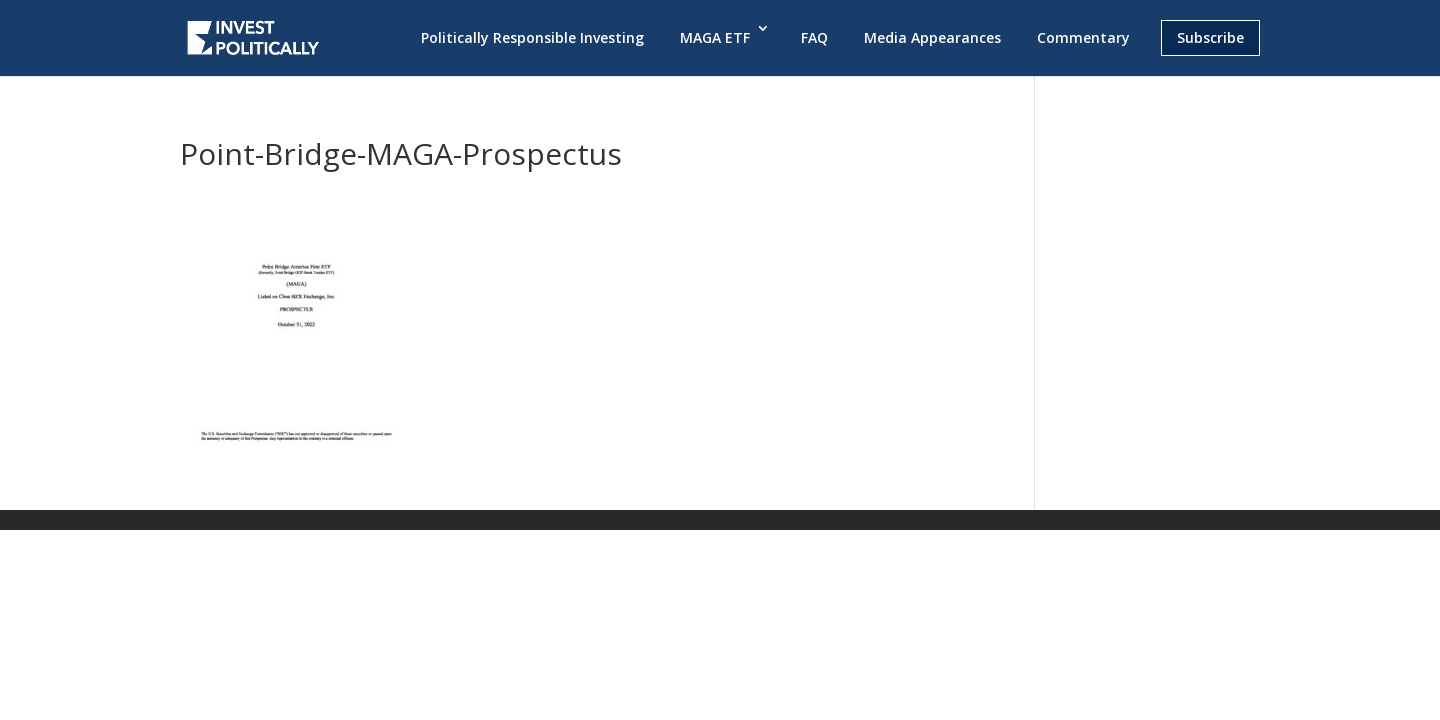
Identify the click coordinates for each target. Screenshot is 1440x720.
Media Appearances (932, 37)
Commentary (1083, 37)
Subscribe (1210, 37)
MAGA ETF (715, 37)
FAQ (814, 37)
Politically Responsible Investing (532, 37)
